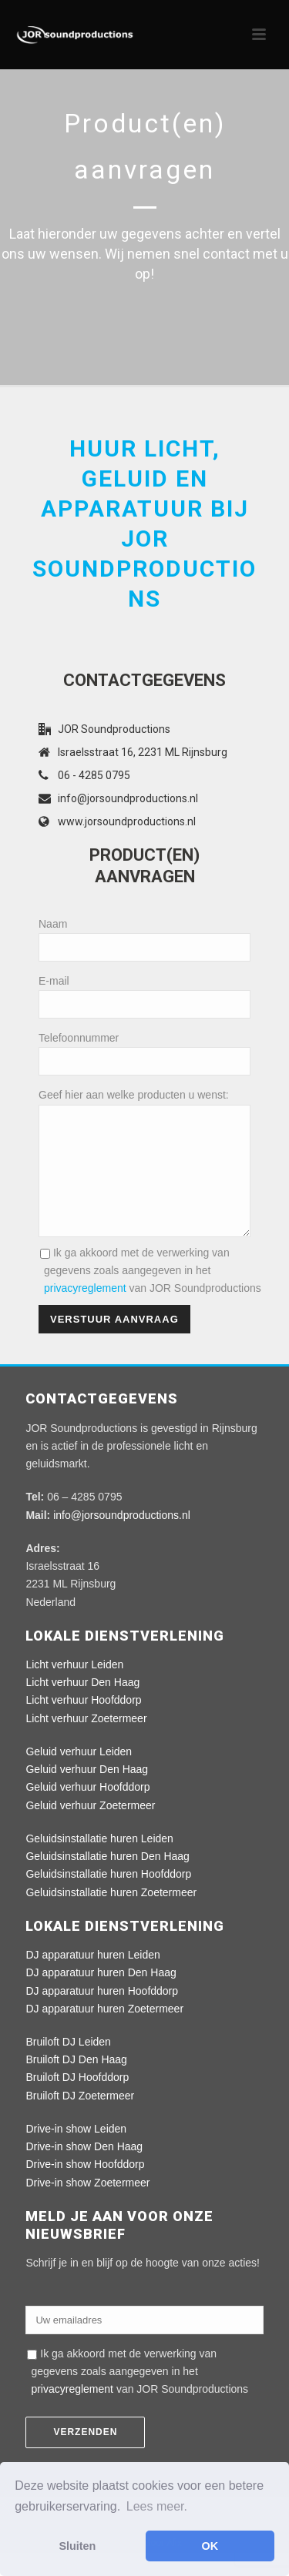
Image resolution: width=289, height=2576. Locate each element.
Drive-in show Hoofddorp (84, 2187)
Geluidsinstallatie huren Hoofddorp (108, 1897)
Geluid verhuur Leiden (78, 1774)
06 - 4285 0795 (94, 775)
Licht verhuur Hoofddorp (83, 1723)
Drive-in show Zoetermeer (87, 2206)
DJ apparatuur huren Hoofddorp (101, 2014)
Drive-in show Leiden (75, 2152)
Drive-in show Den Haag (84, 2169)
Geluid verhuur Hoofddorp (87, 1810)
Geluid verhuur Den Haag (86, 1792)
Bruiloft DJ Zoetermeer (79, 2119)
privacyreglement (85, 1311)
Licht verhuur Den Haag (82, 1705)
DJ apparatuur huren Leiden (92, 1978)
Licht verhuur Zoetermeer (85, 1741)
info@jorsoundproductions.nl (128, 798)
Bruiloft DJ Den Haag (76, 2082)
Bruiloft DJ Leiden (68, 2065)
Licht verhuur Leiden (74, 1687)
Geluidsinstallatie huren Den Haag (107, 1879)
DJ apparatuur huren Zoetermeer (104, 2032)
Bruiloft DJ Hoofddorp (77, 2100)
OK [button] (210, 2546)
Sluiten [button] (77, 2546)
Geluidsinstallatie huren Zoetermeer (111, 1915)
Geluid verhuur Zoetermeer (90, 1828)
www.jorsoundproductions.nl (127, 821)
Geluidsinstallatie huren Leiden (99, 1861)
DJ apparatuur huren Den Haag (100, 1995)
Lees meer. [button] (156, 2506)
